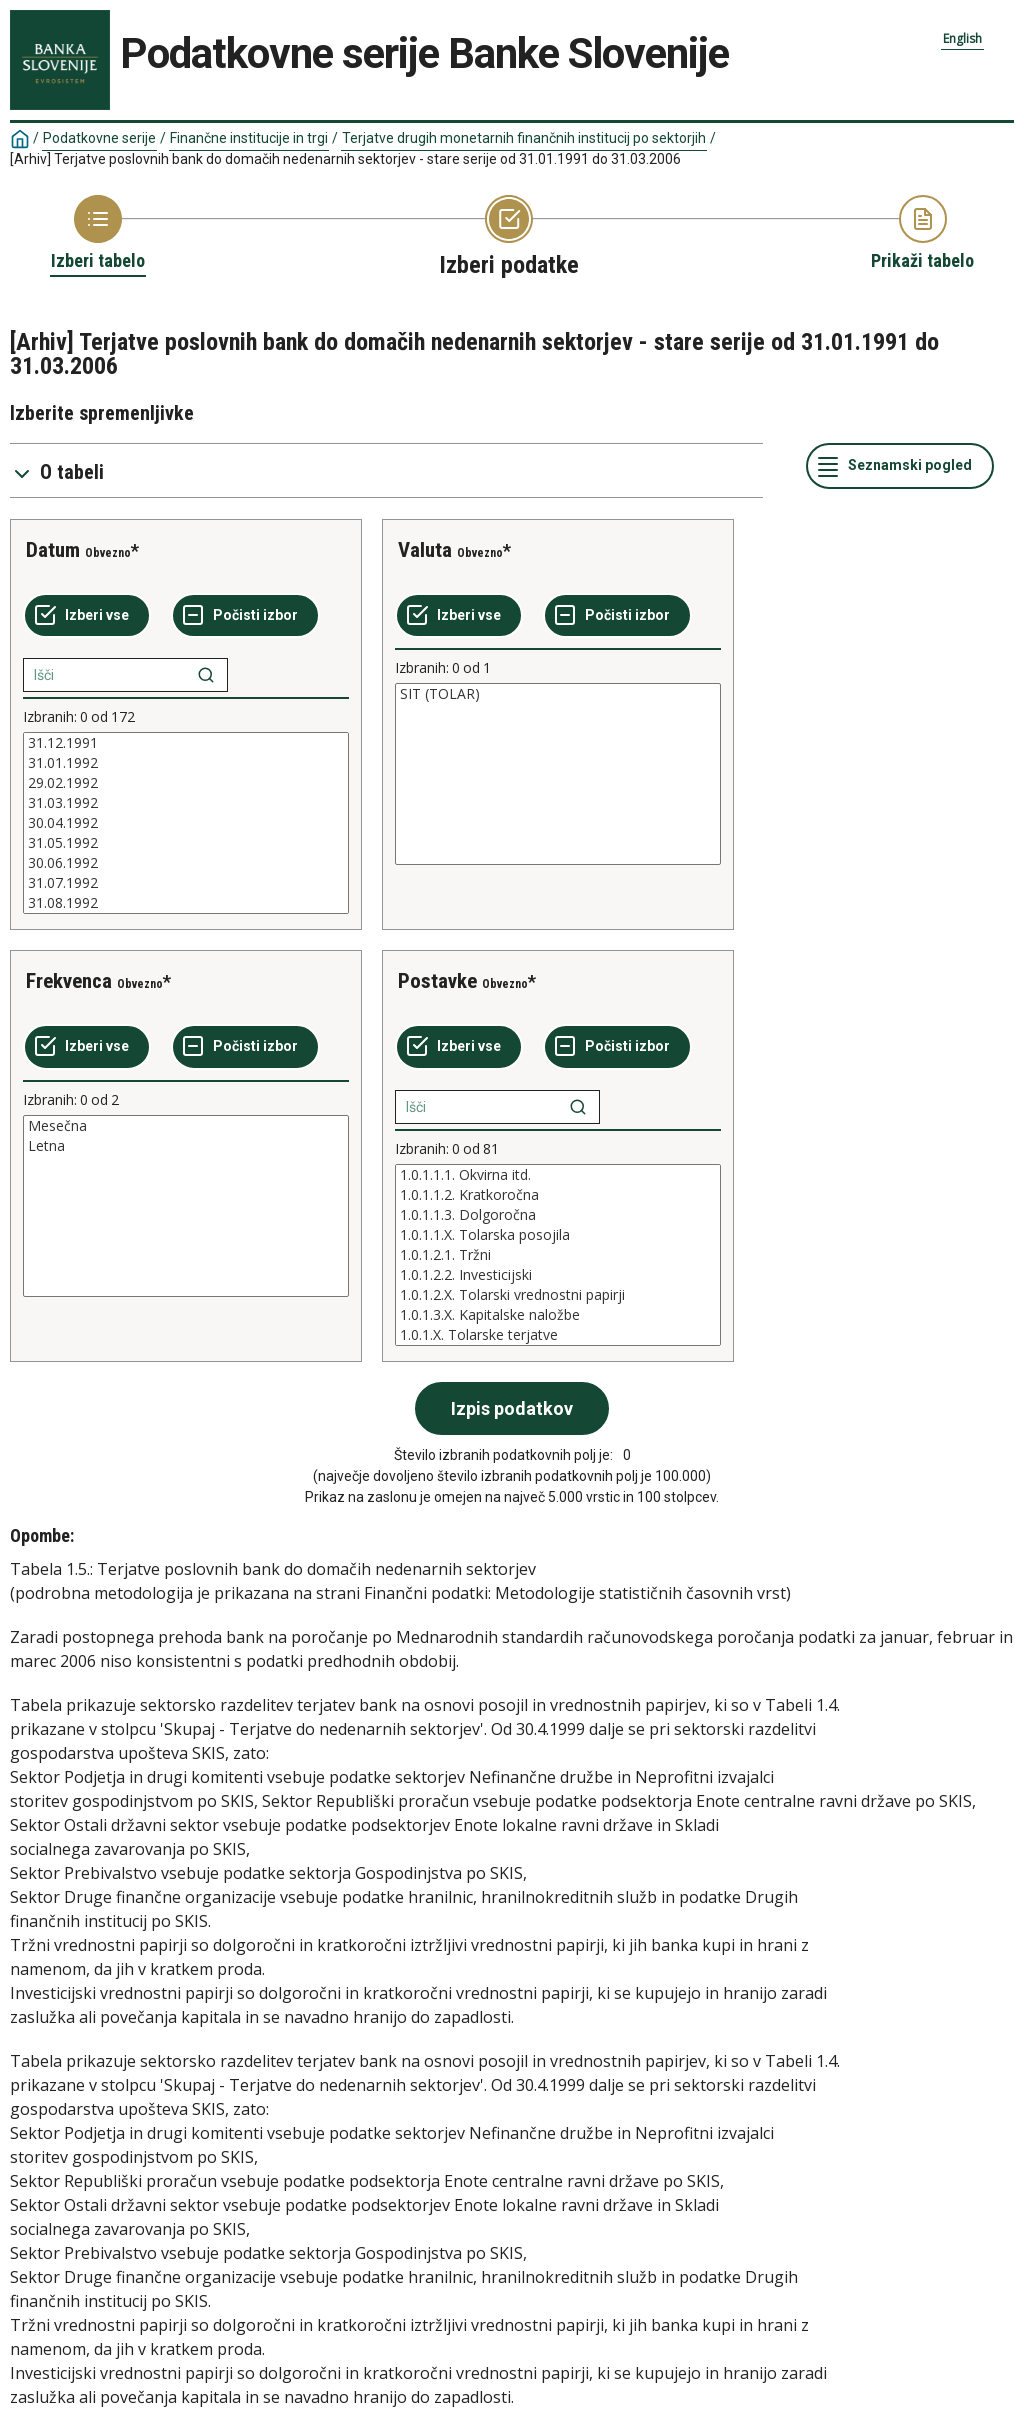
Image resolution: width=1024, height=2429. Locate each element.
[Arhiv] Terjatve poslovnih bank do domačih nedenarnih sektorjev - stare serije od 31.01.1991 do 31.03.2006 (345, 159)
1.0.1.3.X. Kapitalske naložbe (558, 1315)
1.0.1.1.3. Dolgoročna (558, 1215)
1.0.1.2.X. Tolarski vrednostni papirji (558, 1295)
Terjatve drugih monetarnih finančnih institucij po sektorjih (524, 138)
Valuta (425, 550)
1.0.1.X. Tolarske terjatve (558, 1335)
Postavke (437, 981)
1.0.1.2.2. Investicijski (558, 1275)
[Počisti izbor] (245, 616)
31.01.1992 (186, 763)
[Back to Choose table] (98, 234)
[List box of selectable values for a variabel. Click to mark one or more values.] (186, 823)
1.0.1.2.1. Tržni (558, 1255)
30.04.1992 (186, 823)
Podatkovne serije (99, 138)
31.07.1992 (186, 883)
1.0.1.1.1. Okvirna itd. (558, 1175)
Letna (186, 1146)
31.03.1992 (186, 803)
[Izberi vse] (87, 616)
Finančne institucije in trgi (249, 138)
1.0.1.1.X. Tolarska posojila (558, 1235)
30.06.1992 (186, 863)
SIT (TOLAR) (558, 694)
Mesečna (186, 1126)
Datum (53, 550)
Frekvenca (69, 981)
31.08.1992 (186, 903)
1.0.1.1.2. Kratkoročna (558, 1195)
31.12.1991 (186, 743)
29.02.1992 (186, 783)
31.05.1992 (186, 843)
